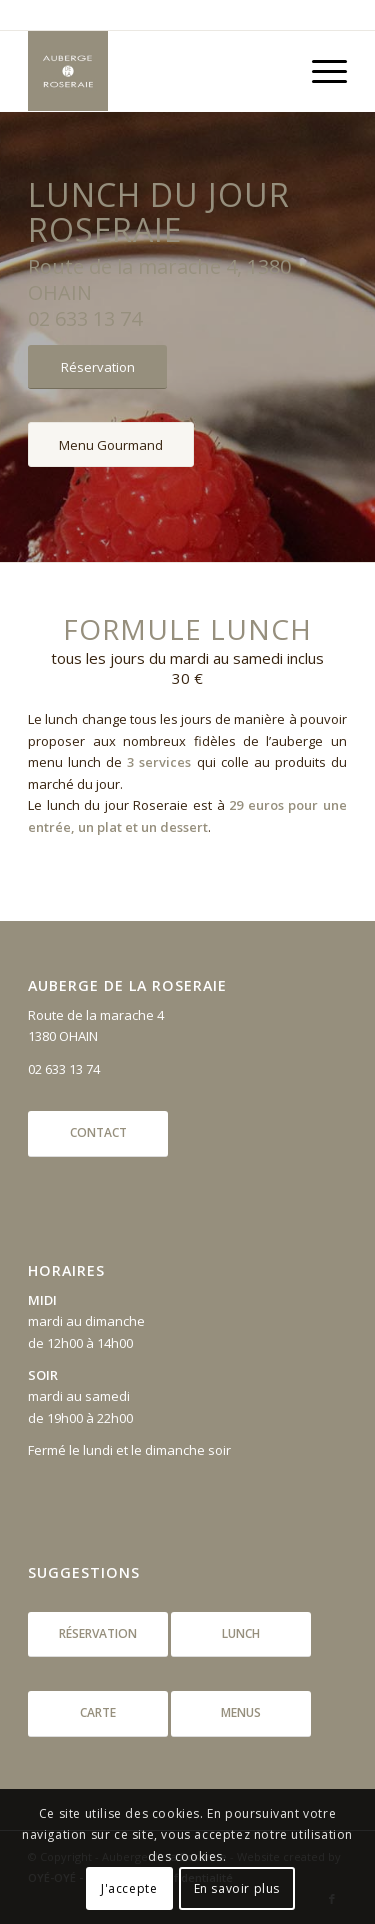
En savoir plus (237, 1888)
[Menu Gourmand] (111, 445)
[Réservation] (97, 367)
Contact (98, 1132)
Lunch (241, 1633)
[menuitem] (319, 71)
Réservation (98, 1633)
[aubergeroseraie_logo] (155, 71)
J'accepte (129, 1888)
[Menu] (319, 71)
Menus (241, 1712)
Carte (98, 1712)
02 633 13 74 (64, 1069)
